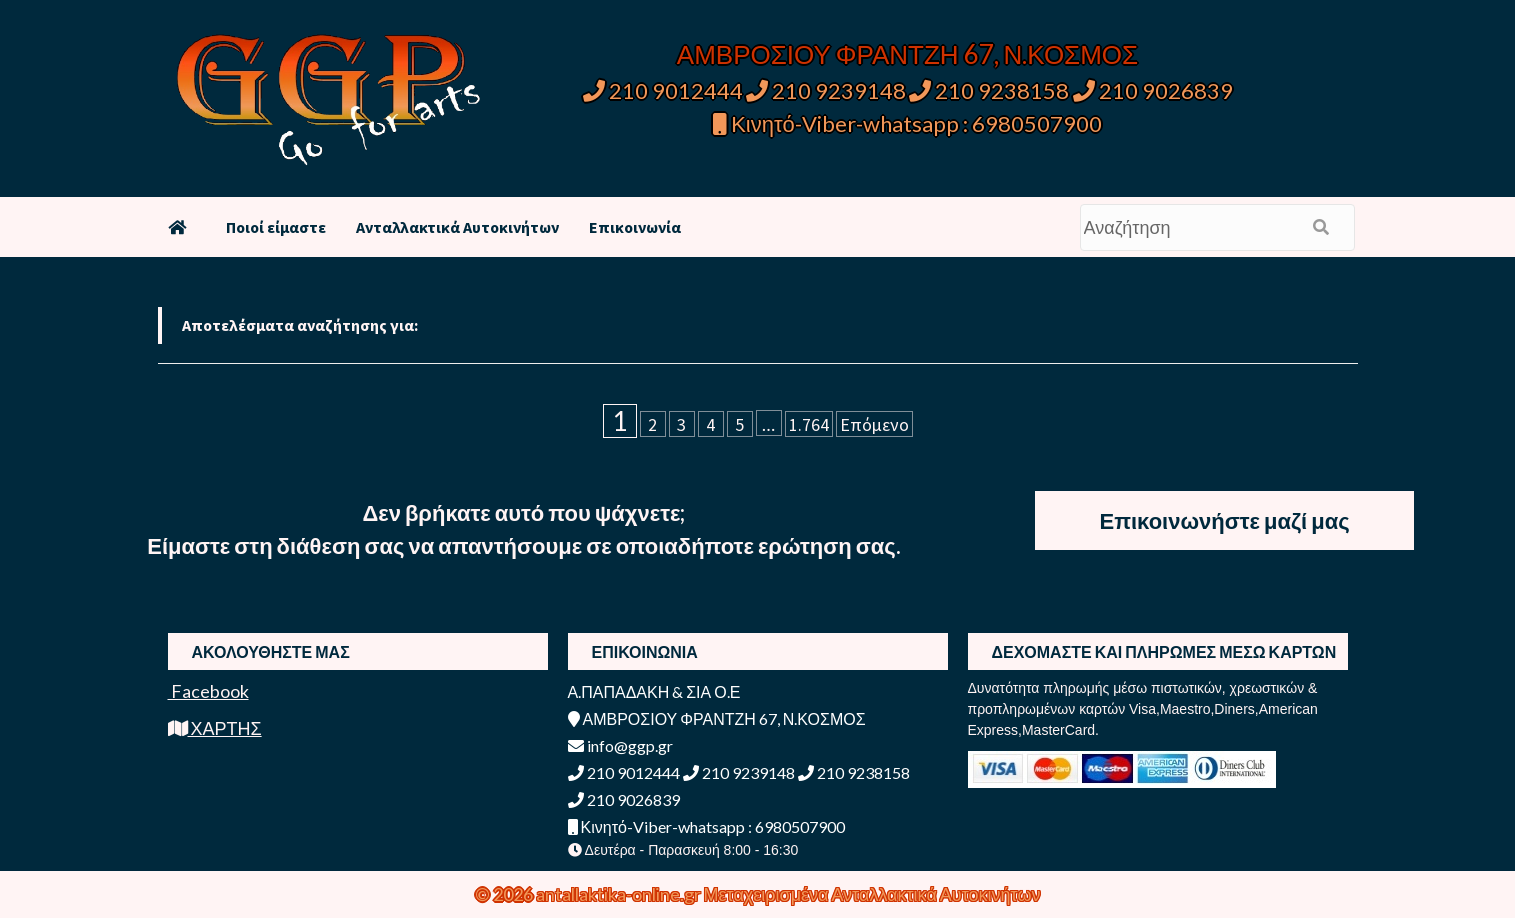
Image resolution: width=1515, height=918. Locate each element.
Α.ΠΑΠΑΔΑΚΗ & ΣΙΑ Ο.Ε (654, 691)
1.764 (809, 424)
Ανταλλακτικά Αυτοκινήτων (457, 227)
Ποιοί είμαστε (276, 227)
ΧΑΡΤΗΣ (215, 728)
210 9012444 (663, 90)
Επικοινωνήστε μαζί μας (1224, 520)
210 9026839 (1153, 90)
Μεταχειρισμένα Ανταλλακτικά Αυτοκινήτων (872, 894)
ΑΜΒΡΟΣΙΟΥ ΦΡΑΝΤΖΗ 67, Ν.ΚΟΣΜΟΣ (907, 54)
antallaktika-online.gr (620, 894)
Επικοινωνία (635, 227)
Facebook (208, 691)
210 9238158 (991, 90)
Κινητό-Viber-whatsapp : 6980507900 (907, 123)
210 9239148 (826, 90)
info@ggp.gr (620, 745)
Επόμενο (874, 424)
